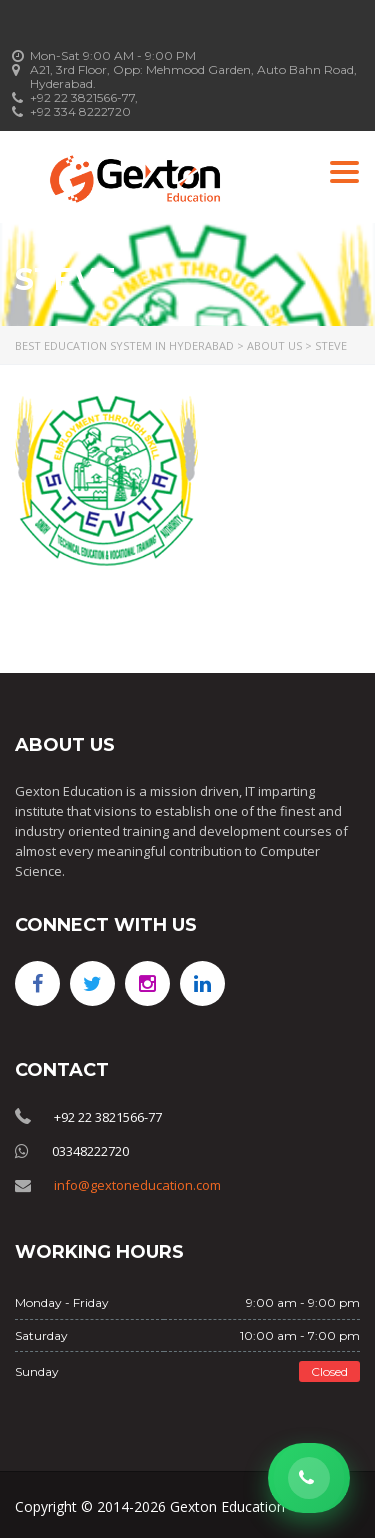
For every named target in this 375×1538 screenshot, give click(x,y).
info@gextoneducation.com (137, 1185)
